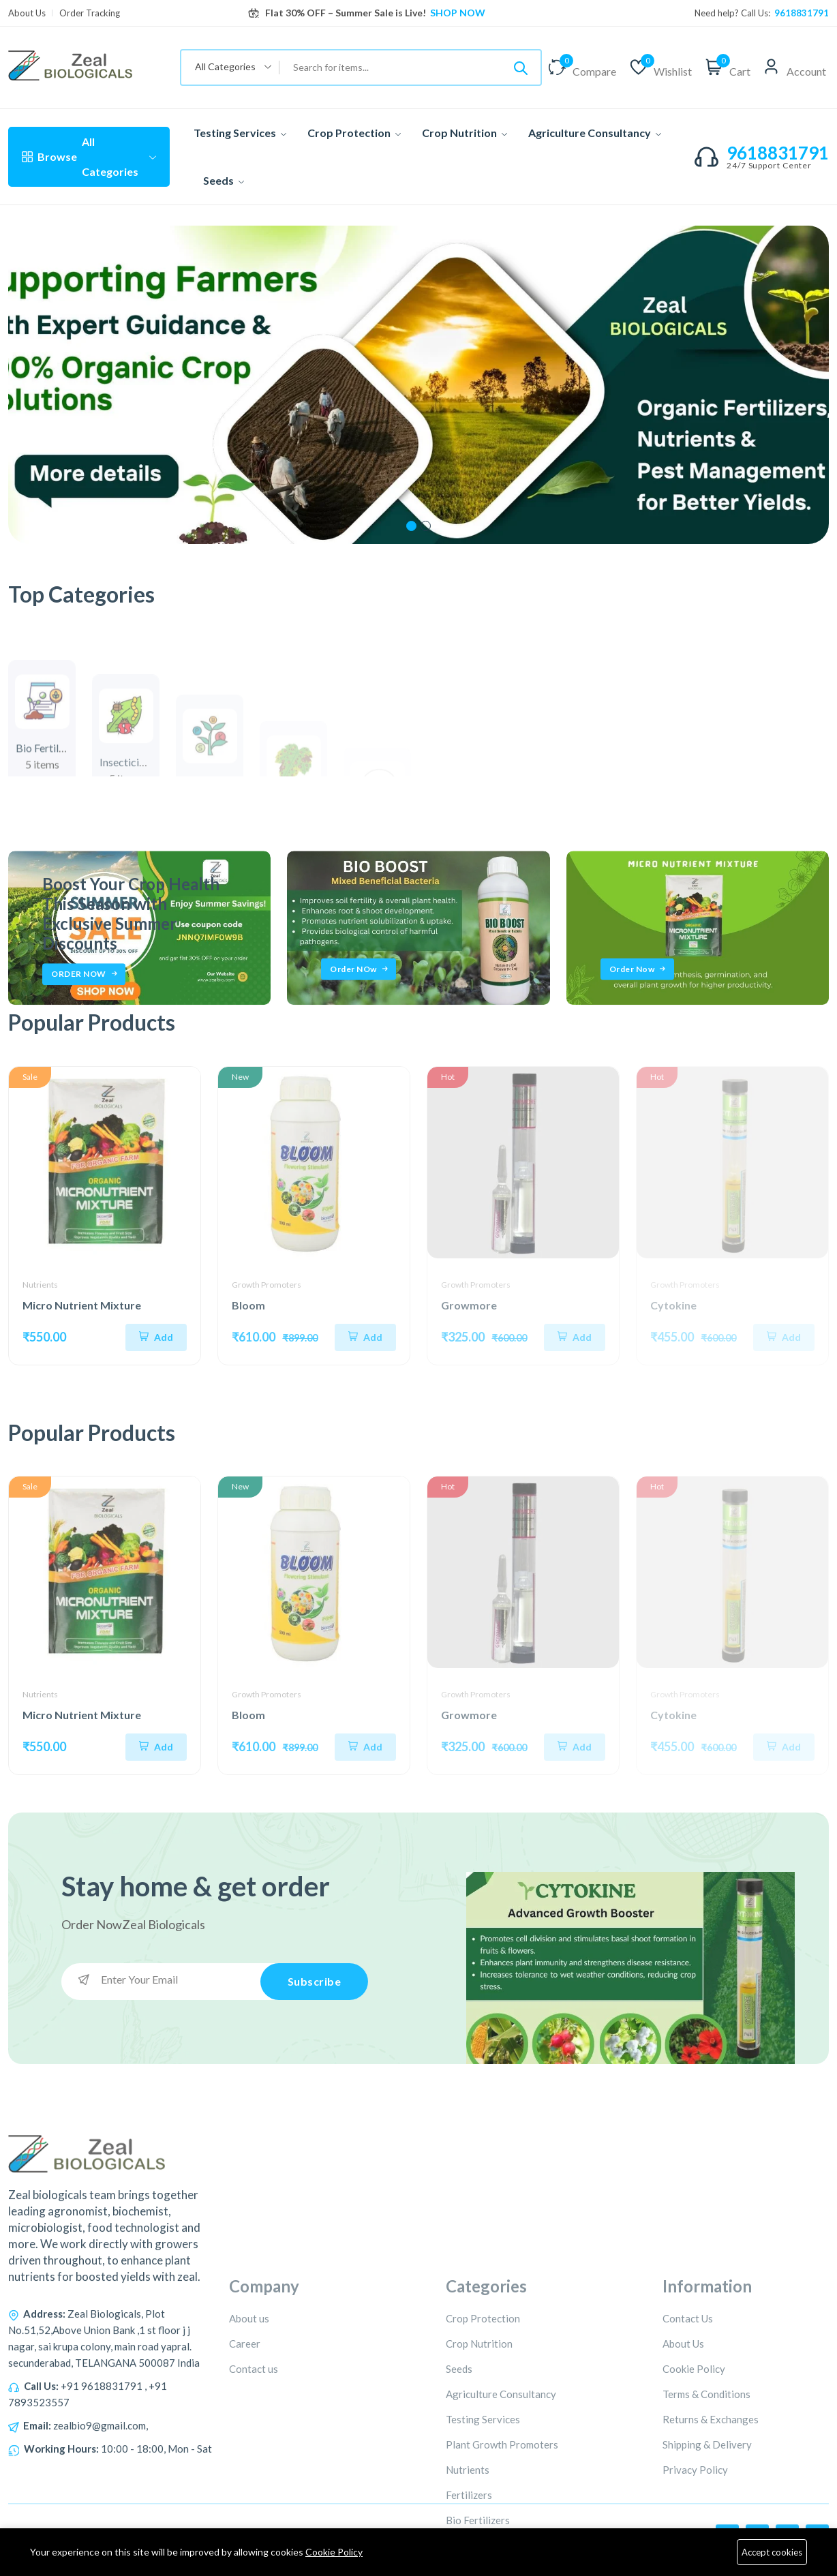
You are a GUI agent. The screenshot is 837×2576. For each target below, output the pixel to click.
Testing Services (240, 132)
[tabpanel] (418, 385)
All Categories (89, 156)
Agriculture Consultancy (594, 132)
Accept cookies (772, 2552)
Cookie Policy (334, 2552)
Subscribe (314, 1981)
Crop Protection (354, 132)
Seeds (223, 180)
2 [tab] (426, 526)
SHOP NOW (456, 13)
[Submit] (521, 67)
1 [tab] (411, 526)
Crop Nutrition (464, 132)
